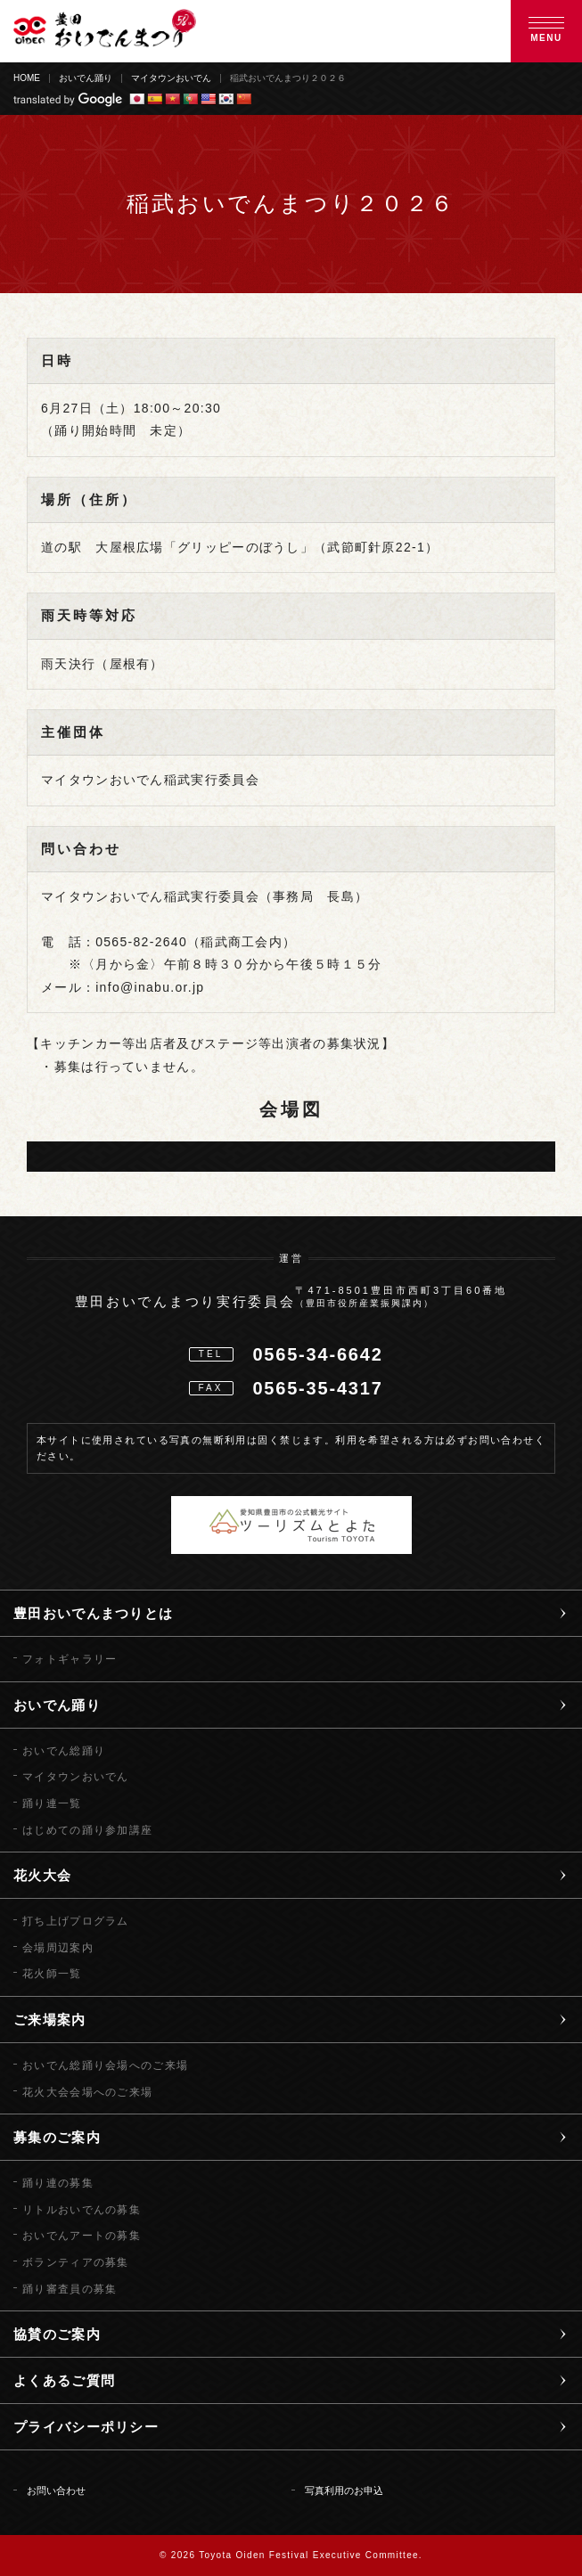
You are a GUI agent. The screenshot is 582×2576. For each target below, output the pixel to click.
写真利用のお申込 (344, 2490)
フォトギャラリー (69, 1659)
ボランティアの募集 (75, 2262)
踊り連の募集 (58, 2183)
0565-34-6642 (317, 1354)
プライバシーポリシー (86, 2426)
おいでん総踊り (63, 1751)
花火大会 (42, 1875)
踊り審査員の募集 (69, 2289)
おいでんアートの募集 (81, 2235)
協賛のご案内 (57, 2334)
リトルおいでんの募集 (81, 2210)
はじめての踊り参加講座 (87, 1830)
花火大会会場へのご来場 (87, 2092)
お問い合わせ (56, 2490)
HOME (26, 78)
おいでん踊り (85, 78)
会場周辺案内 (58, 1948)
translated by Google (67, 100)
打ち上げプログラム (75, 1921)
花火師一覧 (52, 1973)
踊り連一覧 (52, 1803)
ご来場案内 (49, 2019)
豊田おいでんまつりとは (93, 1613)
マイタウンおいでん (171, 78)
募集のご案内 (57, 2137)
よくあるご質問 (64, 2380)
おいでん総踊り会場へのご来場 (105, 2065)
